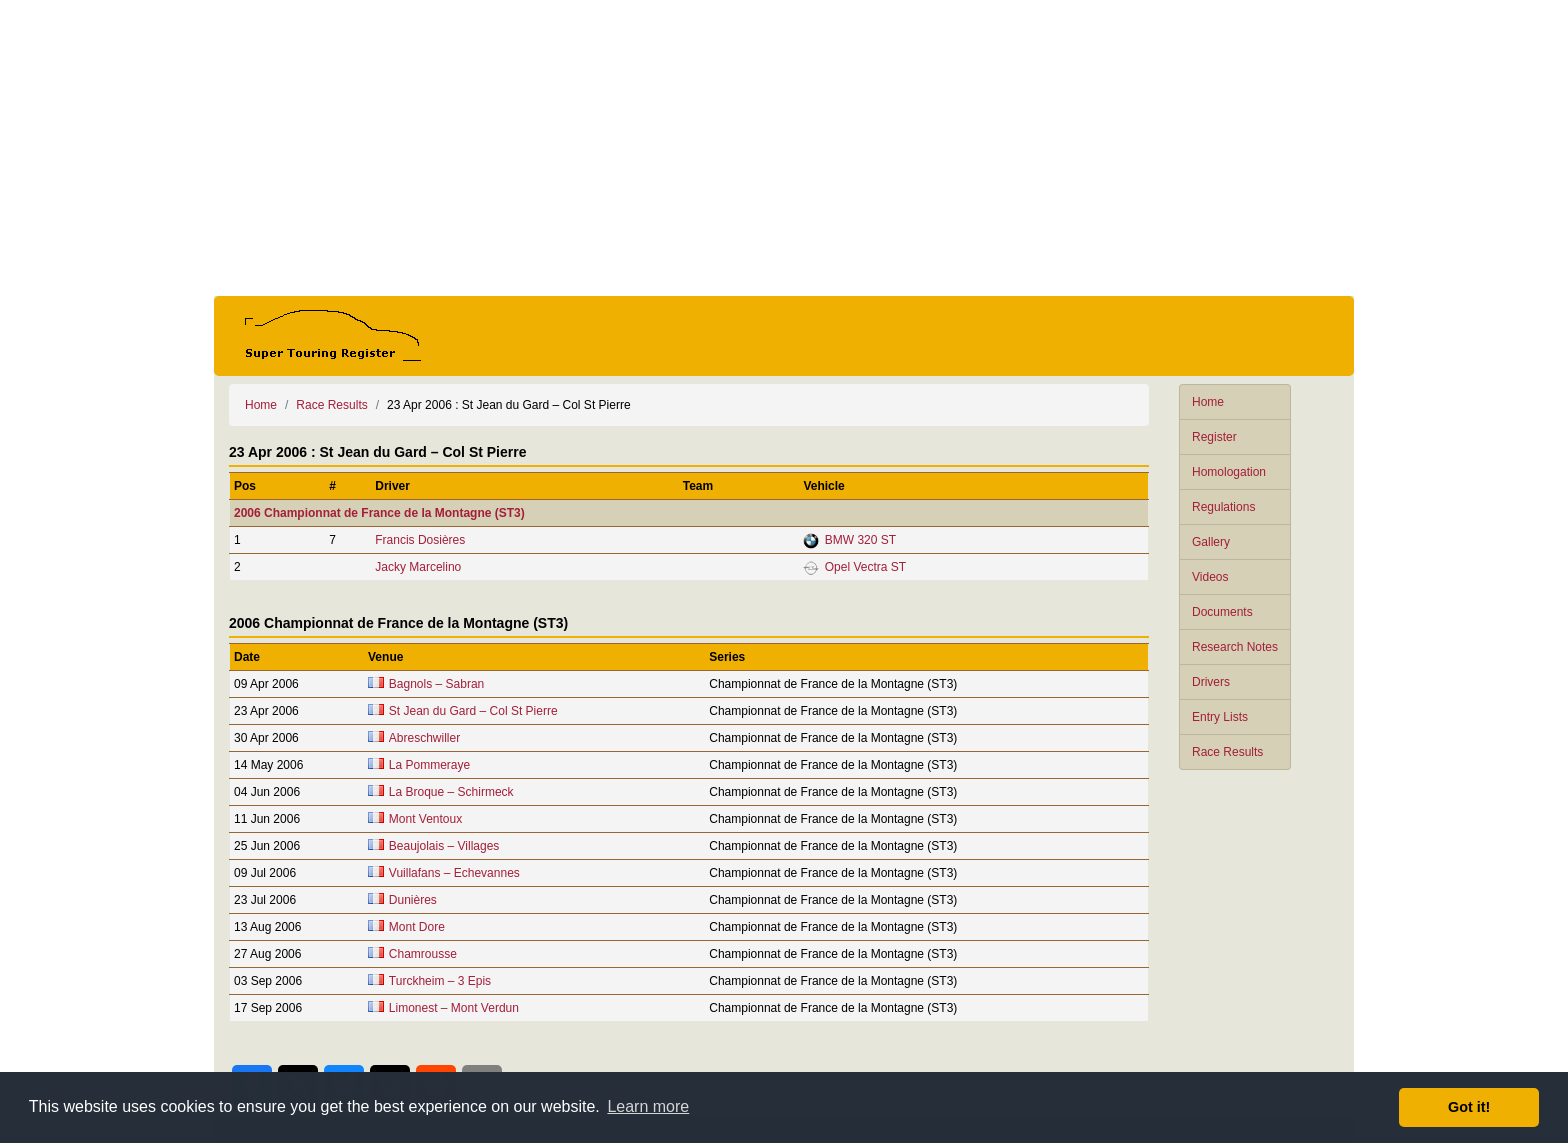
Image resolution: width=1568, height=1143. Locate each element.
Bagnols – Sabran (436, 684)
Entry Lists (1220, 717)
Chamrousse (423, 954)
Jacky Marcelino (418, 567)
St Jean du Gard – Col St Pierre (473, 711)
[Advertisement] (784, 148)
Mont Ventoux (425, 819)
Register (1214, 437)
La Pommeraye (429, 765)
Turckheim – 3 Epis (440, 981)
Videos (1210, 577)
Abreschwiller (424, 738)
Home (1208, 402)
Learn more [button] (648, 1106)
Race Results (1227, 752)
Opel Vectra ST (865, 567)
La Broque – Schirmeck (451, 792)
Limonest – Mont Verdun (454, 1008)
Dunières (413, 900)
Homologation (1229, 472)
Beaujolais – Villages (444, 846)
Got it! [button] (1469, 1107)
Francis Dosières (420, 540)
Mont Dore (417, 927)
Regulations (1223, 507)
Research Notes (1235, 647)
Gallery (1211, 542)
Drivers (1211, 682)
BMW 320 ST (860, 540)
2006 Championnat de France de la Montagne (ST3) (379, 513)
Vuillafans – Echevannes (454, 873)
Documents (1222, 612)
